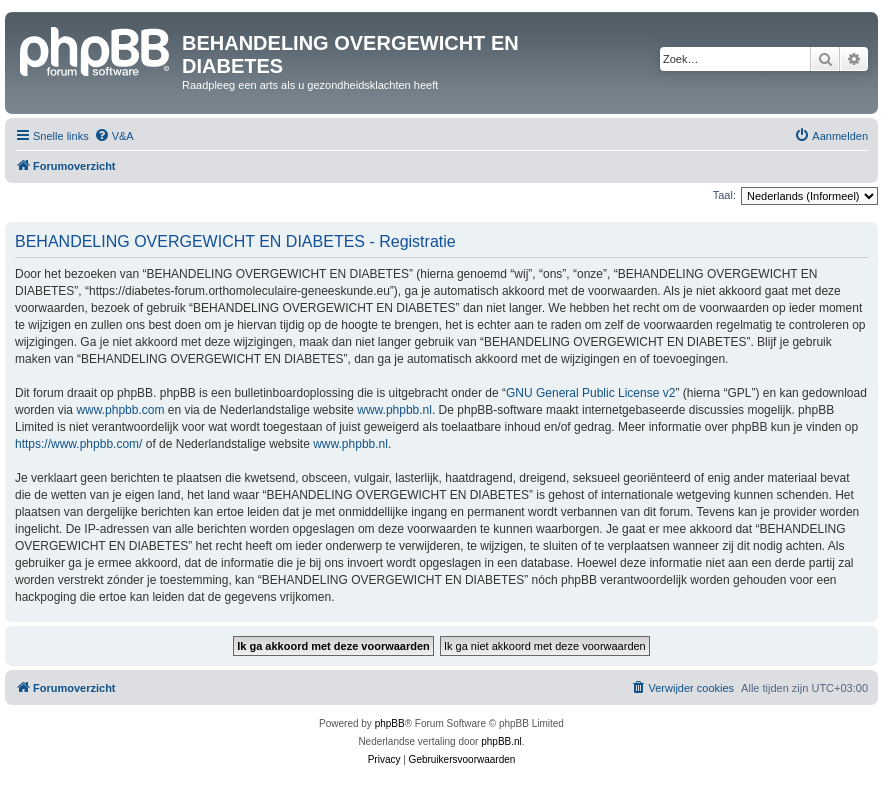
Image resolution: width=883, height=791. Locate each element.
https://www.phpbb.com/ (78, 444)
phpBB (390, 723)
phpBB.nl (501, 741)
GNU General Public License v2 (590, 393)
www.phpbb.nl (394, 410)
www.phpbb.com (120, 410)
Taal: (724, 195)
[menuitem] (114, 136)
